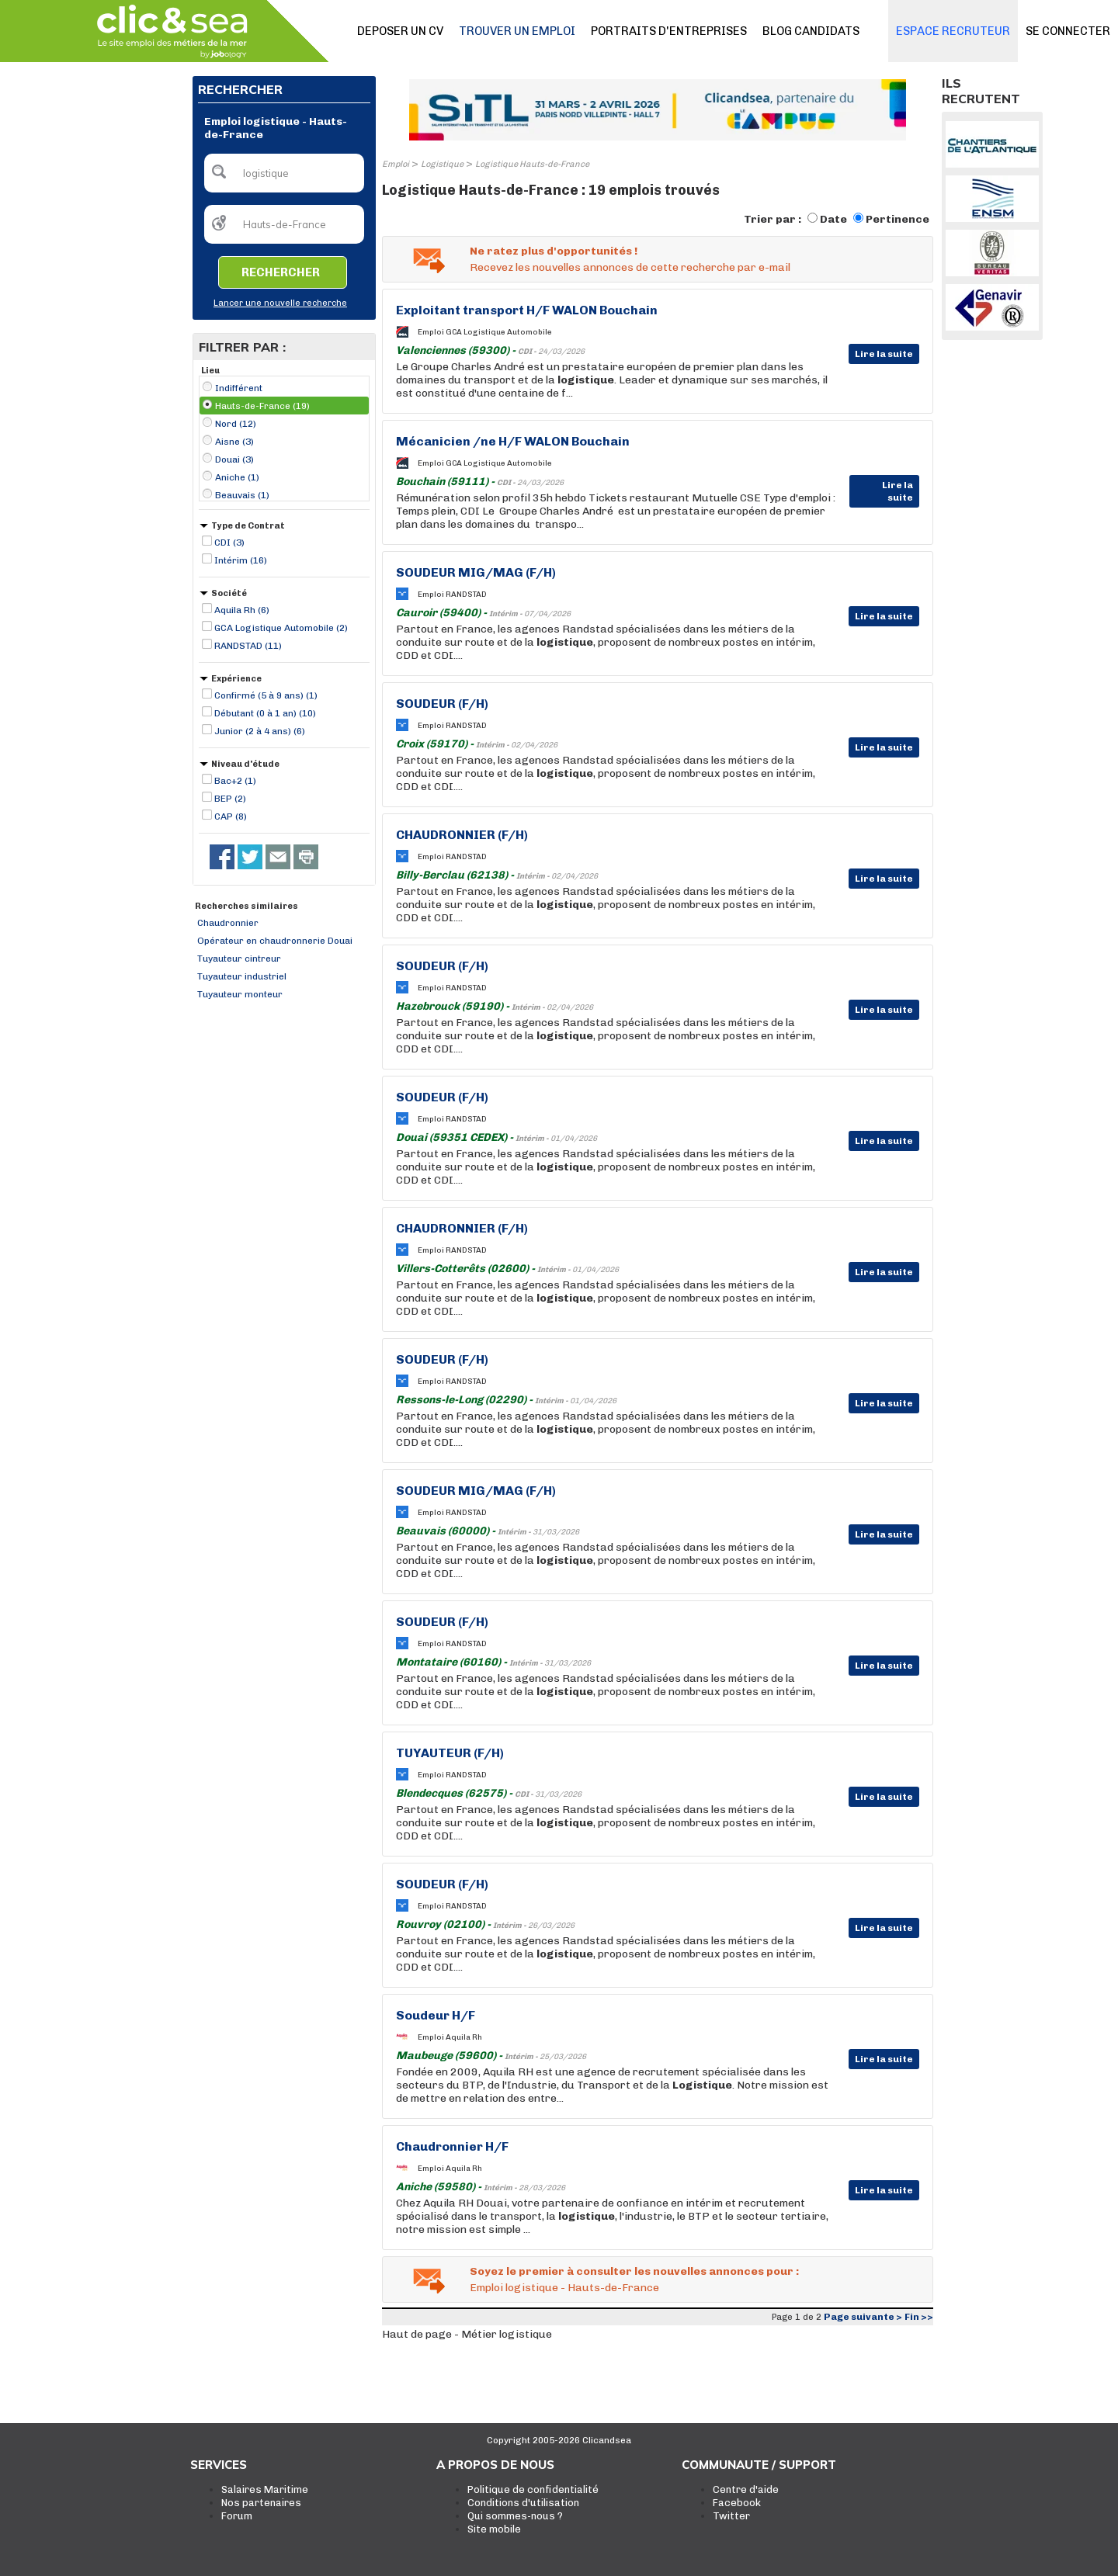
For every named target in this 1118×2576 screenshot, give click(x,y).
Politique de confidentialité (533, 2489)
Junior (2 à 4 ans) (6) (259, 731)
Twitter (731, 2516)
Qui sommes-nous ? (515, 2516)
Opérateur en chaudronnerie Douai (274, 940)
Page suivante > (863, 2316)
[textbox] (284, 173)
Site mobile (494, 2529)
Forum (236, 2516)
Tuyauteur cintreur (239, 958)
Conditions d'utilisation (523, 2502)
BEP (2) (230, 798)
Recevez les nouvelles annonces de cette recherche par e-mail (630, 267)
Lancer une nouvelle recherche (280, 303)
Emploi (395, 164)
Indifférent (238, 388)
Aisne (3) (234, 441)
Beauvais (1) (242, 495)
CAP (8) (230, 816)
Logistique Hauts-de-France (532, 164)
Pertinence (897, 219)
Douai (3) (234, 459)
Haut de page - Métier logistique (467, 2334)
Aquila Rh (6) (241, 610)
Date (833, 219)
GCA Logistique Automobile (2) (281, 627)
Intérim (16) (240, 560)
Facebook (737, 2502)
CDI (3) (229, 542)
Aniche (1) (237, 477)
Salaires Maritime (264, 2489)
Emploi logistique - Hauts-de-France (564, 2287)
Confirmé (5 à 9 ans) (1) (266, 695)
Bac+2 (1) (235, 780)
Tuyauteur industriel (241, 976)
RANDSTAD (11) (248, 645)
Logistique (442, 164)
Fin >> (918, 2316)
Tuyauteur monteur (240, 994)
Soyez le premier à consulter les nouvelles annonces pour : (634, 2271)
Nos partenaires (261, 2502)
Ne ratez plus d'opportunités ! (553, 251)
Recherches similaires (246, 906)
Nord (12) (235, 423)
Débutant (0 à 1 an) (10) (265, 713)
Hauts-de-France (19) (262, 405)
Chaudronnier (228, 922)
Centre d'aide (746, 2489)
